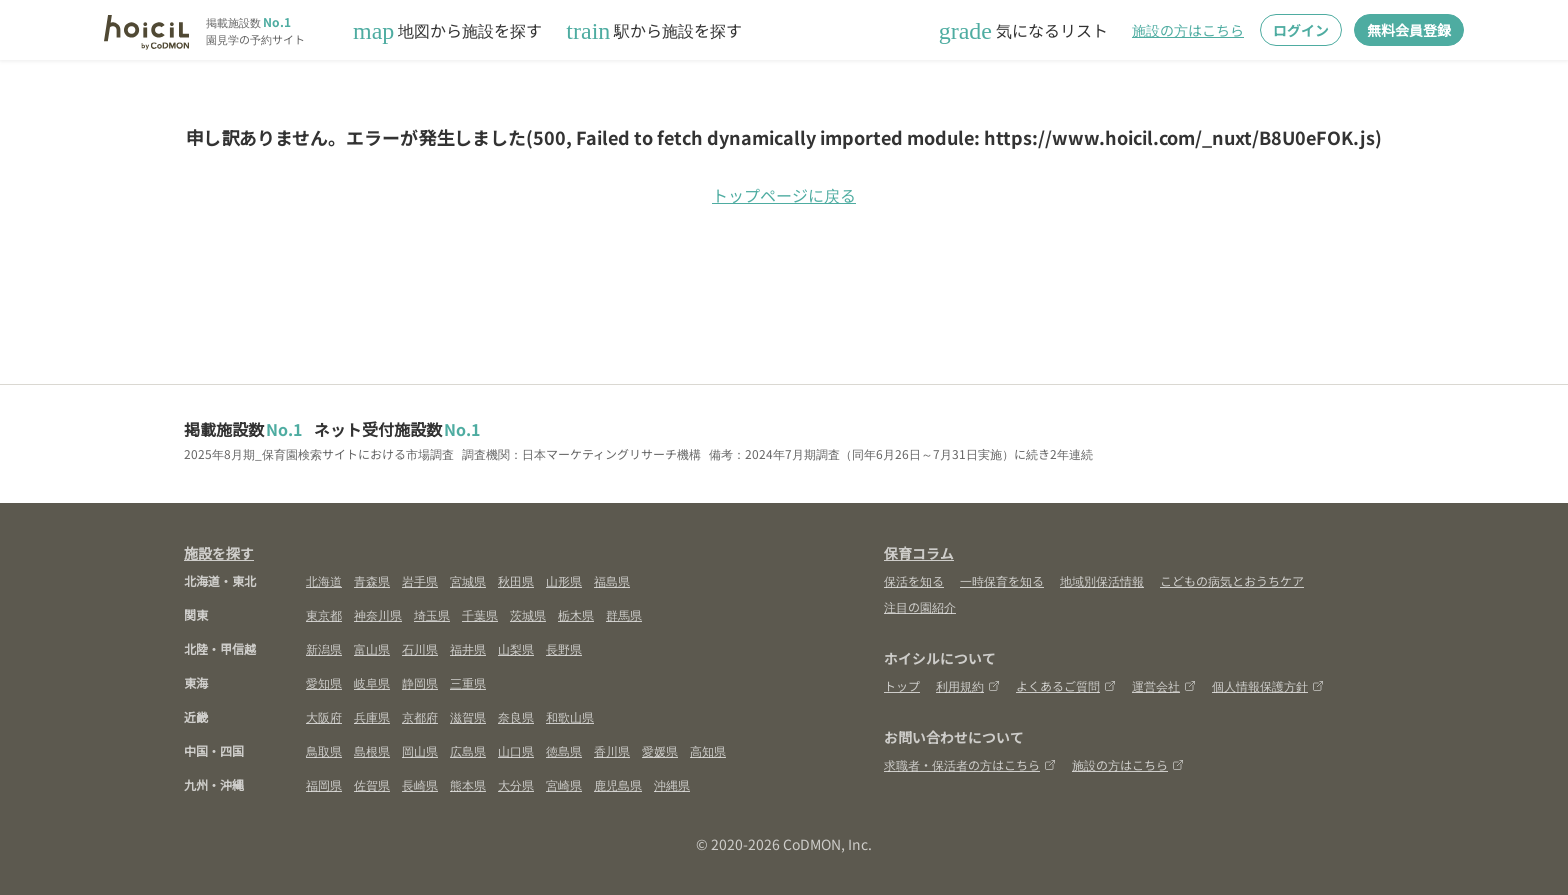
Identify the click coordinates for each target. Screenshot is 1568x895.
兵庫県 (372, 716)
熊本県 (468, 784)
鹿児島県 (618, 784)
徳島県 (564, 750)
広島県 (468, 750)
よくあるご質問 (1066, 685)
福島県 (612, 580)
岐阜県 (372, 682)
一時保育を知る (1002, 580)
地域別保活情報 (1102, 580)
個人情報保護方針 (1268, 685)
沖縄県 (672, 784)
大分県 (516, 784)
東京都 (324, 614)
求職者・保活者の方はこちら (970, 764)
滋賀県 (468, 716)
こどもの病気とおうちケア (1232, 580)
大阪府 (324, 716)
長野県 (564, 648)
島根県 (372, 750)
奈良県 (516, 716)
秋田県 (516, 580)
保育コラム (919, 553)
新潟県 (324, 648)
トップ (902, 685)
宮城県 (468, 580)
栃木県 (576, 614)
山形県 (564, 580)
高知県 (708, 750)
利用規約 (968, 685)
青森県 (372, 580)
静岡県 (420, 682)
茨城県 (528, 614)
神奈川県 (378, 614)
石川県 (420, 648)
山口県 (516, 750)
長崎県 (420, 784)
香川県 (612, 750)
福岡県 (324, 784)
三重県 (468, 682)
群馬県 (624, 614)
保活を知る (914, 580)
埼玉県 (432, 614)
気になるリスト (1023, 30)
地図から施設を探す (447, 30)
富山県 (372, 648)
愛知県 (324, 682)
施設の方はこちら (1188, 30)
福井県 (468, 648)
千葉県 (480, 614)
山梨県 (516, 648)
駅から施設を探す (654, 30)
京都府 (420, 716)
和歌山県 (570, 716)
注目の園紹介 (920, 606)
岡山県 (420, 750)
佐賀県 (372, 784)
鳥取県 (324, 750)
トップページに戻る (784, 195)
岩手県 (420, 580)
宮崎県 (564, 784)
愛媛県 (660, 750)
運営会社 (1164, 685)
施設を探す (219, 553)
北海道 (324, 580)
